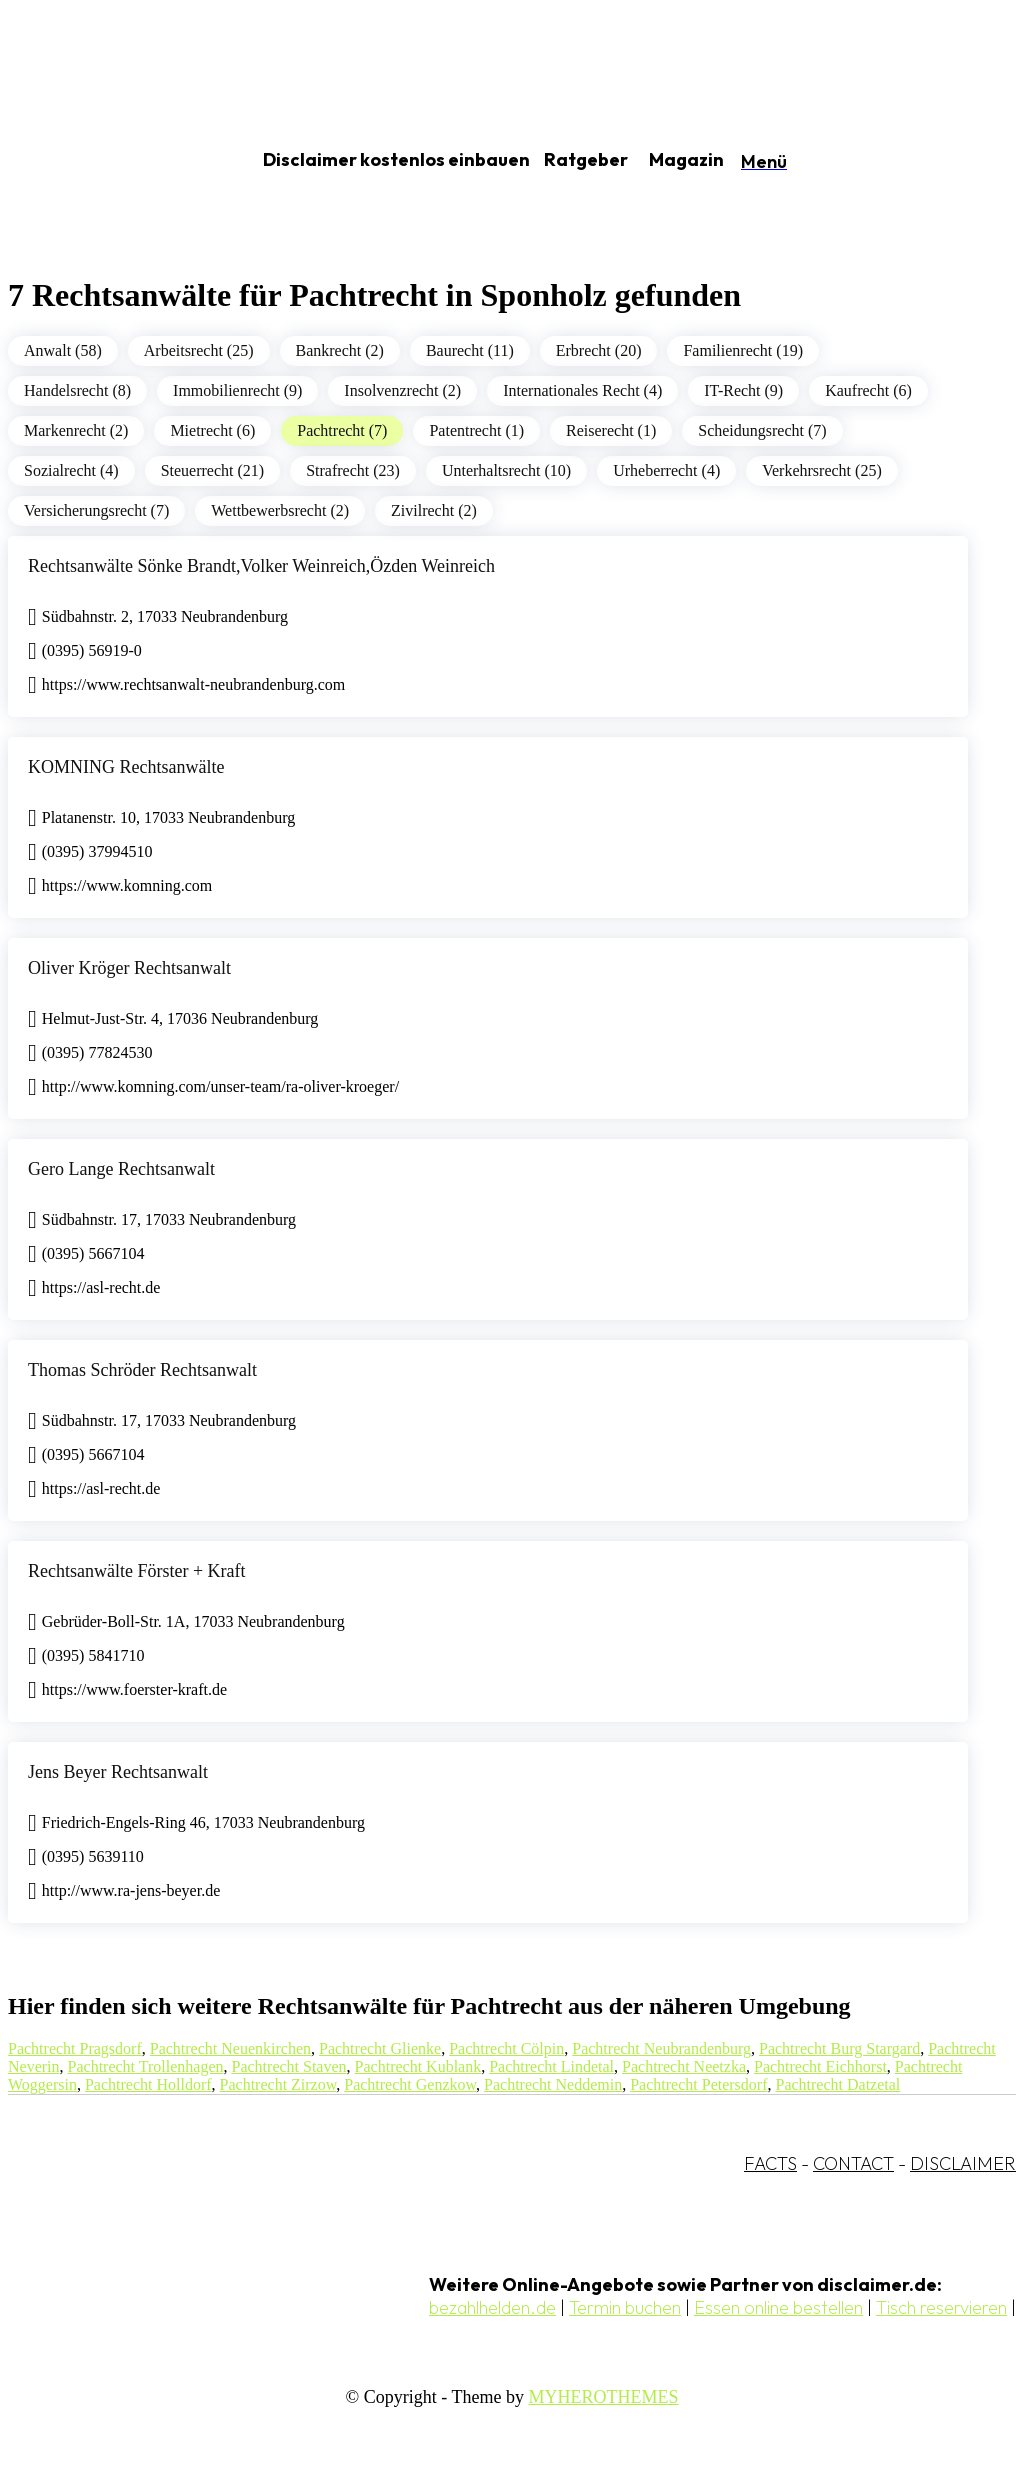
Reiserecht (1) (611, 430)
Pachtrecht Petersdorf (698, 2084)
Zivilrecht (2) (434, 510)
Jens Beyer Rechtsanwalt (118, 1772)
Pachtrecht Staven (289, 2066)
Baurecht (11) (470, 350)
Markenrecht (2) (76, 430)
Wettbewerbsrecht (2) (280, 510)
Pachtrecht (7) (342, 430)
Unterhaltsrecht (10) (506, 470)
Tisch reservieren (941, 2307)
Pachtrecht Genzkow (410, 2084)
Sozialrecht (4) (71, 470)
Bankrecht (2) (340, 350)
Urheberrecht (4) (666, 470)
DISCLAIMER (963, 2163)
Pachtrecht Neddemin (553, 2084)
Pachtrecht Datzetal (837, 2084)
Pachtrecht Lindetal (551, 2066)
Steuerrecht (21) (213, 470)
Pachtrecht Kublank (418, 2066)
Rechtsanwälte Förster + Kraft (137, 1571)
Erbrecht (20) (599, 350)
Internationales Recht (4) (582, 390)
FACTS (770, 2163)
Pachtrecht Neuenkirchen (230, 2048)
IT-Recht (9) (743, 390)
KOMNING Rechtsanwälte (126, 767)
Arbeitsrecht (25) (199, 350)
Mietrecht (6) (212, 430)
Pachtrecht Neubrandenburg (661, 2048)
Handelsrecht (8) (77, 390)
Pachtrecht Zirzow (278, 2084)
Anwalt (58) (63, 350)
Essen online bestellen (778, 2307)
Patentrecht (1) (476, 430)
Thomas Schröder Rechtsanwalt (142, 1370)
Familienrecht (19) (743, 350)
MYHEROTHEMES (603, 2397)
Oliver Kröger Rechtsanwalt (129, 968)
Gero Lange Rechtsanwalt (121, 1169)
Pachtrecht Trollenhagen (146, 2066)
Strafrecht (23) (353, 470)
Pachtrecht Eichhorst (820, 2066)
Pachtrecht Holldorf (148, 2084)
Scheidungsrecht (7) (762, 430)
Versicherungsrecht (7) (96, 510)
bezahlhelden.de (492, 2307)
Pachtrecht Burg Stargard (839, 2048)
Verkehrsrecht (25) (822, 470)
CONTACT (853, 2163)
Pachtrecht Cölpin (506, 2048)
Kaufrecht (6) (868, 390)
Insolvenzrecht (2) (402, 390)
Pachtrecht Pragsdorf (75, 2048)
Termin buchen (625, 2307)
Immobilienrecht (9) (237, 390)
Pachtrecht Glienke (380, 2048)
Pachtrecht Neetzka (684, 2066)
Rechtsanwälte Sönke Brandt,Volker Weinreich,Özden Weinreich (261, 566)
